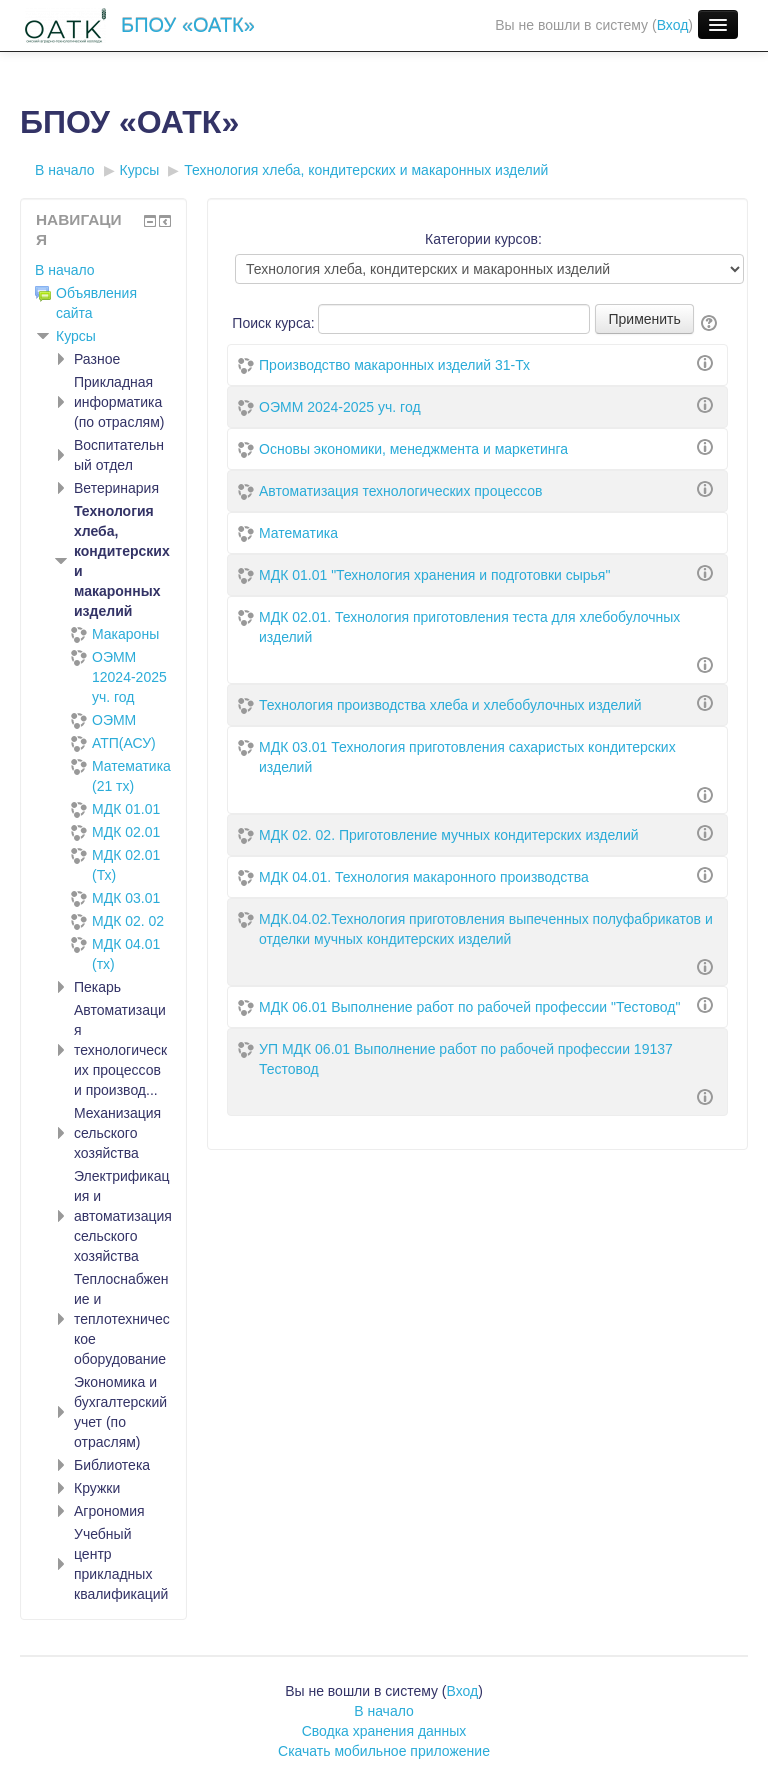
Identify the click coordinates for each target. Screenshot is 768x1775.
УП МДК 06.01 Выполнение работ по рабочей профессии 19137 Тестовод (466, 1059)
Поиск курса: (275, 323)
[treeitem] (103, 270)
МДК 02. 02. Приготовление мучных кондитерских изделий (449, 835)
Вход (673, 25)
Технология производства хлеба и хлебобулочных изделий (450, 705)
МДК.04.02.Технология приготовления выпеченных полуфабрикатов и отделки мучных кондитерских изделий (486, 929)
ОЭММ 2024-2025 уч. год (340, 407)
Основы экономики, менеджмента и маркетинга (413, 449)
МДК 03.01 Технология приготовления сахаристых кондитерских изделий (467, 757)
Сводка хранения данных (384, 1731)
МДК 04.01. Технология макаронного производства (424, 877)
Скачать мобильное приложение (384, 1751)
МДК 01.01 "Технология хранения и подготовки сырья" (434, 575)
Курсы (76, 336)
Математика (298, 533)
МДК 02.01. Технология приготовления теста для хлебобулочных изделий (469, 627)
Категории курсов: (483, 239)
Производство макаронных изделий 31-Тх (394, 365)
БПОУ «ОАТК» (188, 25)
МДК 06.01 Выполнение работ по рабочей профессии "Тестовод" (469, 1007)
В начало (65, 270)
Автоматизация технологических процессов (400, 491)
